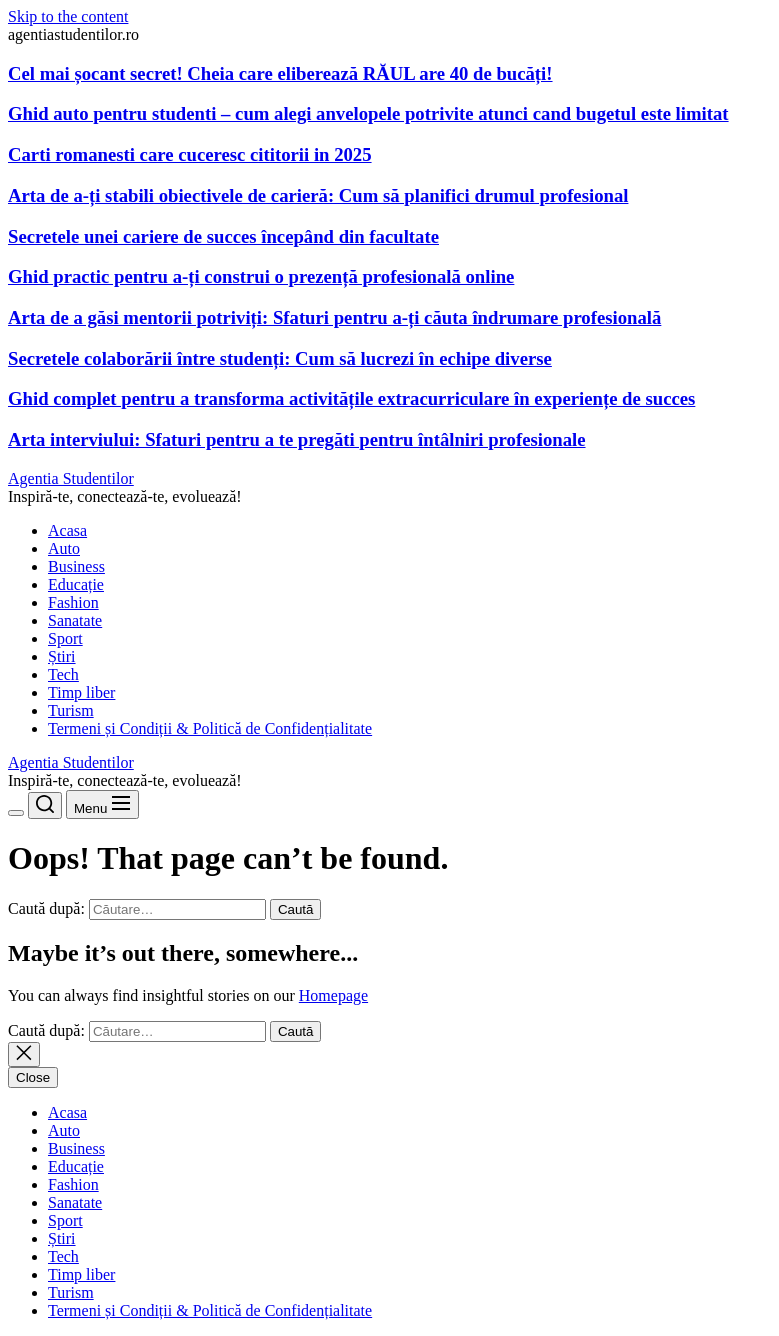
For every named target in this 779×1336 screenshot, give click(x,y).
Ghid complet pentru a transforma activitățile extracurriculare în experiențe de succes (351, 398)
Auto (64, 548)
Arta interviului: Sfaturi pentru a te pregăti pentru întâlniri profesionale (297, 439)
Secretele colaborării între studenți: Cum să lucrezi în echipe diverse (280, 358)
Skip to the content (68, 16)
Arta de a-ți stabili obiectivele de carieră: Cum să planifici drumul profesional (318, 195)
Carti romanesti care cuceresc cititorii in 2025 (190, 154)
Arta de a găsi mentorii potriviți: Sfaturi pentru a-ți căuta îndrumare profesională (334, 317)
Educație (76, 584)
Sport (65, 638)
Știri (62, 656)
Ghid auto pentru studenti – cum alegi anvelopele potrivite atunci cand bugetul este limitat (368, 113)
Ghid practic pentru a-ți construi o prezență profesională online (261, 276)
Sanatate (75, 620)
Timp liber (81, 692)
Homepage (333, 995)
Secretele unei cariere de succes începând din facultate (223, 236)
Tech (63, 674)
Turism (71, 710)
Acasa (67, 530)
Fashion (73, 602)
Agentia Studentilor (71, 478)
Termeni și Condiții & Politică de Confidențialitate (210, 728)
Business (76, 566)
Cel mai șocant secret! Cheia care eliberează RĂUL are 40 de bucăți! (280, 73)
